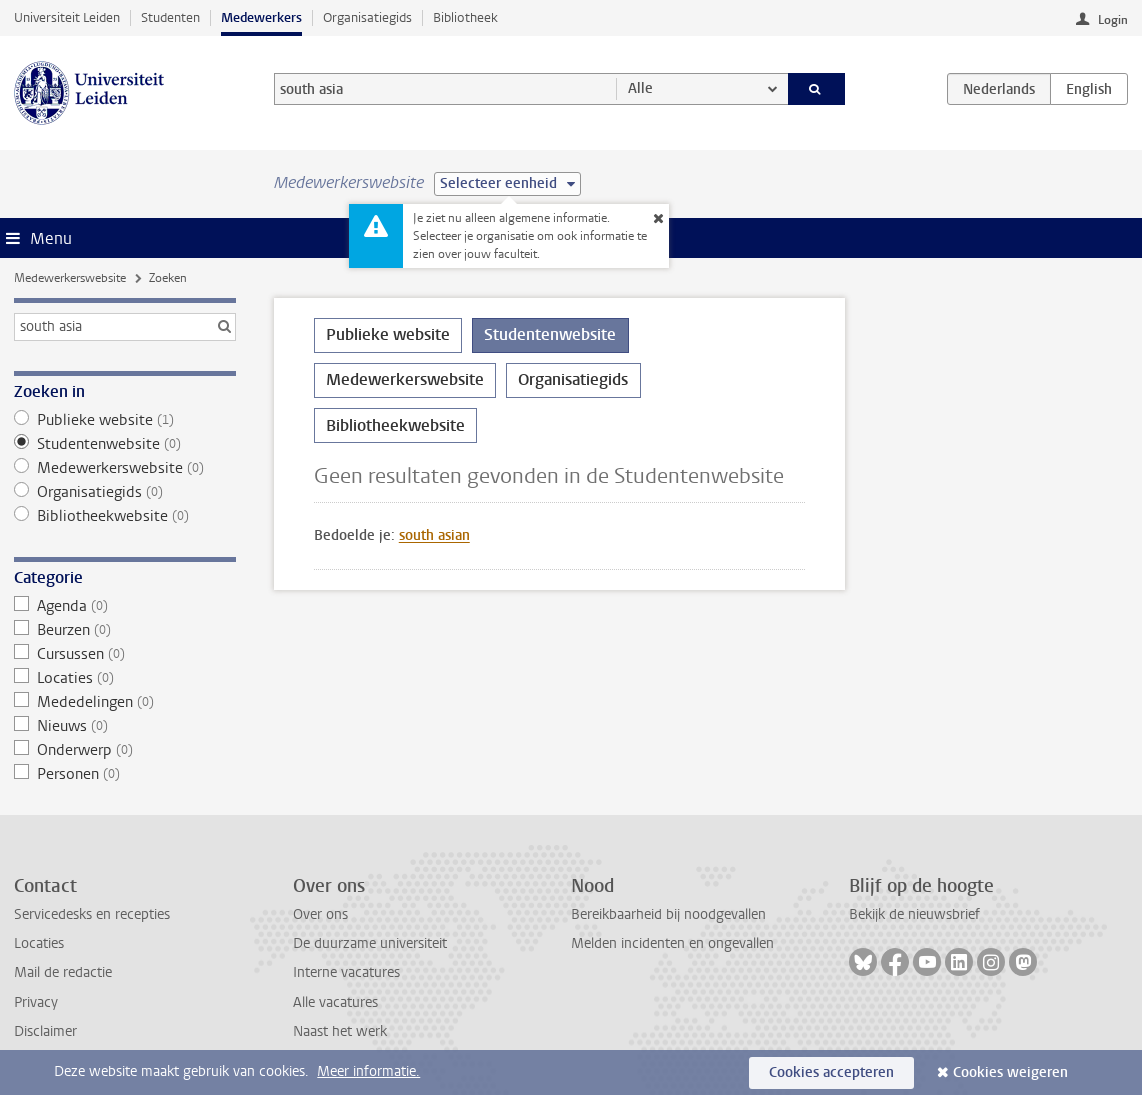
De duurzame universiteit (370, 943)
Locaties (125, 678)
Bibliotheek (465, 17)
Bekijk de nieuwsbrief (914, 914)
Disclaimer (45, 1031)
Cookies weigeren (1010, 1072)
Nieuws (125, 726)
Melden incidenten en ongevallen (672, 943)
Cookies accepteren (831, 1072)
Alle (640, 88)
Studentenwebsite (125, 444)
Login (1113, 20)
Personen (125, 774)
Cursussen (125, 654)
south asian (434, 535)
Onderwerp (125, 750)
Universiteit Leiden (67, 17)
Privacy (36, 1002)
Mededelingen (125, 702)
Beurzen (125, 630)
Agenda (125, 606)
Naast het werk (340, 1031)
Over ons (320, 914)
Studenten (170, 17)
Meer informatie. (368, 1071)
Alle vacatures (335, 1002)
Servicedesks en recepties (92, 914)
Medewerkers (261, 17)
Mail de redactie (63, 972)
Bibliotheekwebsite (125, 516)
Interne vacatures (346, 972)
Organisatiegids (367, 17)
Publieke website (125, 420)
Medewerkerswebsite (70, 278)
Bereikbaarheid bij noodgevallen (668, 914)
